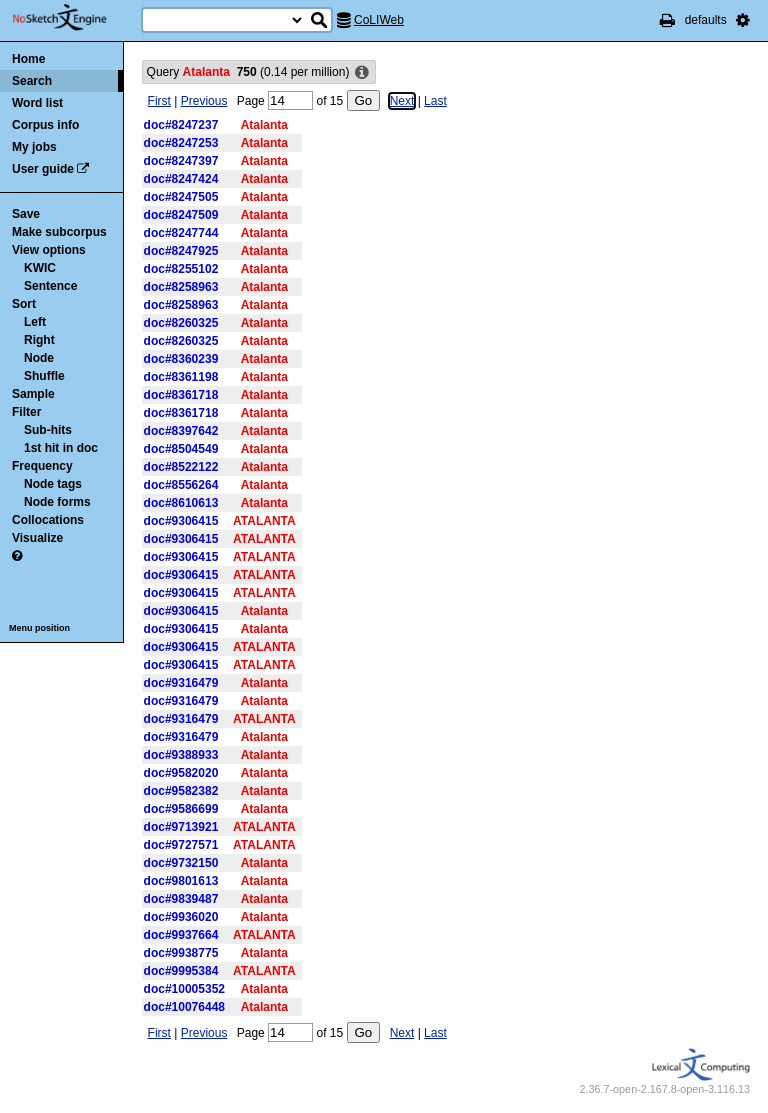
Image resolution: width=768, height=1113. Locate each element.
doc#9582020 (181, 773)
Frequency (42, 466)
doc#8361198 (181, 377)
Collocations (48, 520)
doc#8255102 (181, 269)
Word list (37, 103)
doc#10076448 (184, 1007)
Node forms (57, 502)
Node (39, 358)
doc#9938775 (181, 953)
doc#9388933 (181, 755)
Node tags (53, 484)
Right (39, 340)
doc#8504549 (181, 449)
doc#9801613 (181, 881)
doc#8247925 (181, 251)
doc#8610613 (181, 503)
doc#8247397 (181, 161)
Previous (204, 101)
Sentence (50, 286)
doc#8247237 (181, 125)
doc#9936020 (181, 917)
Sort (24, 304)
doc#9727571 (181, 845)
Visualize (37, 538)
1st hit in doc (61, 448)
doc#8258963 (181, 287)
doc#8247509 (181, 215)
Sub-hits (48, 430)
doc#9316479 (181, 683)
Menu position (39, 628)
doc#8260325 (181, 323)
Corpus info (45, 125)
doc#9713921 (181, 827)
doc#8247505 (181, 197)
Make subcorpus (59, 232)
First (159, 101)
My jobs (34, 147)
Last (435, 101)
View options (49, 250)
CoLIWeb (379, 20)
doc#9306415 (181, 521)
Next (402, 101)
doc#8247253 (181, 143)
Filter (26, 412)
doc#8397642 (181, 431)
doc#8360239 (181, 359)
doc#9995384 (181, 971)
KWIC (40, 268)
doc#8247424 (181, 179)
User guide (43, 169)
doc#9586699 (181, 809)
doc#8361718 (181, 395)
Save (26, 214)
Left (35, 322)
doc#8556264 (181, 485)
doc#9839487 (181, 899)
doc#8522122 (181, 467)
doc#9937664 (181, 935)
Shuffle (44, 376)
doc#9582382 (181, 791)
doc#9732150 (181, 863)
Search (32, 81)
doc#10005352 (184, 989)
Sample (33, 394)
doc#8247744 (181, 233)
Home (28, 59)
